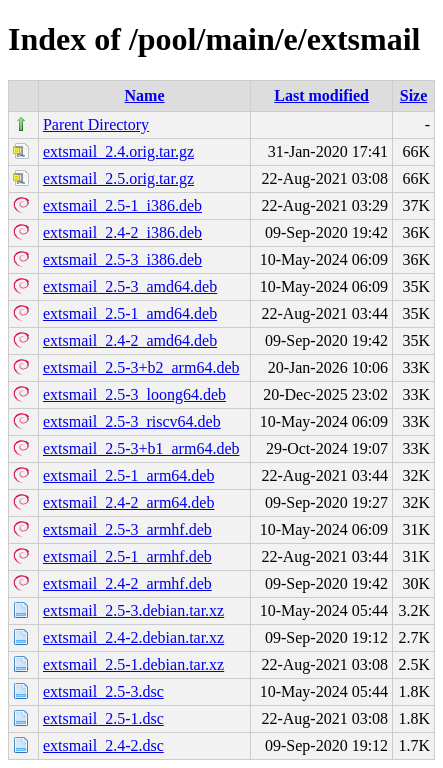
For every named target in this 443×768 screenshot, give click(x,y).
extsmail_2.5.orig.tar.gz (118, 178)
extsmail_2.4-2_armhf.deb (127, 583)
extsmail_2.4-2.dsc (103, 745)
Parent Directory (96, 124)
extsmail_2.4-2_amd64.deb (130, 340)
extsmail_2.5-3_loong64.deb (134, 394)
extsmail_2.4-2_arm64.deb (129, 502)
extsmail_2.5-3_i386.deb (122, 259)
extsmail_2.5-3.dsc (103, 691)
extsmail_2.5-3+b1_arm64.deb (141, 448)
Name (145, 95)
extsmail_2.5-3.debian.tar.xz (133, 610)
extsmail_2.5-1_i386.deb (122, 205)
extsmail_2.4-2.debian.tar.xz (133, 637)
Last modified (321, 95)
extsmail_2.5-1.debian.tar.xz (133, 664)
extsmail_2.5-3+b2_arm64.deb (141, 367)
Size (414, 95)
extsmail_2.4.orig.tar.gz (118, 151)
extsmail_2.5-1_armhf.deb (127, 556)
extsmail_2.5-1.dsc (103, 718)
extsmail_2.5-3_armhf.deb (127, 529)
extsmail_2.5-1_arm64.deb (129, 475)
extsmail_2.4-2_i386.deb (122, 232)
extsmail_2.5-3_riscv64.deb (132, 421)
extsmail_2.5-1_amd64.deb (130, 313)
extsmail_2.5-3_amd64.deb (130, 286)
